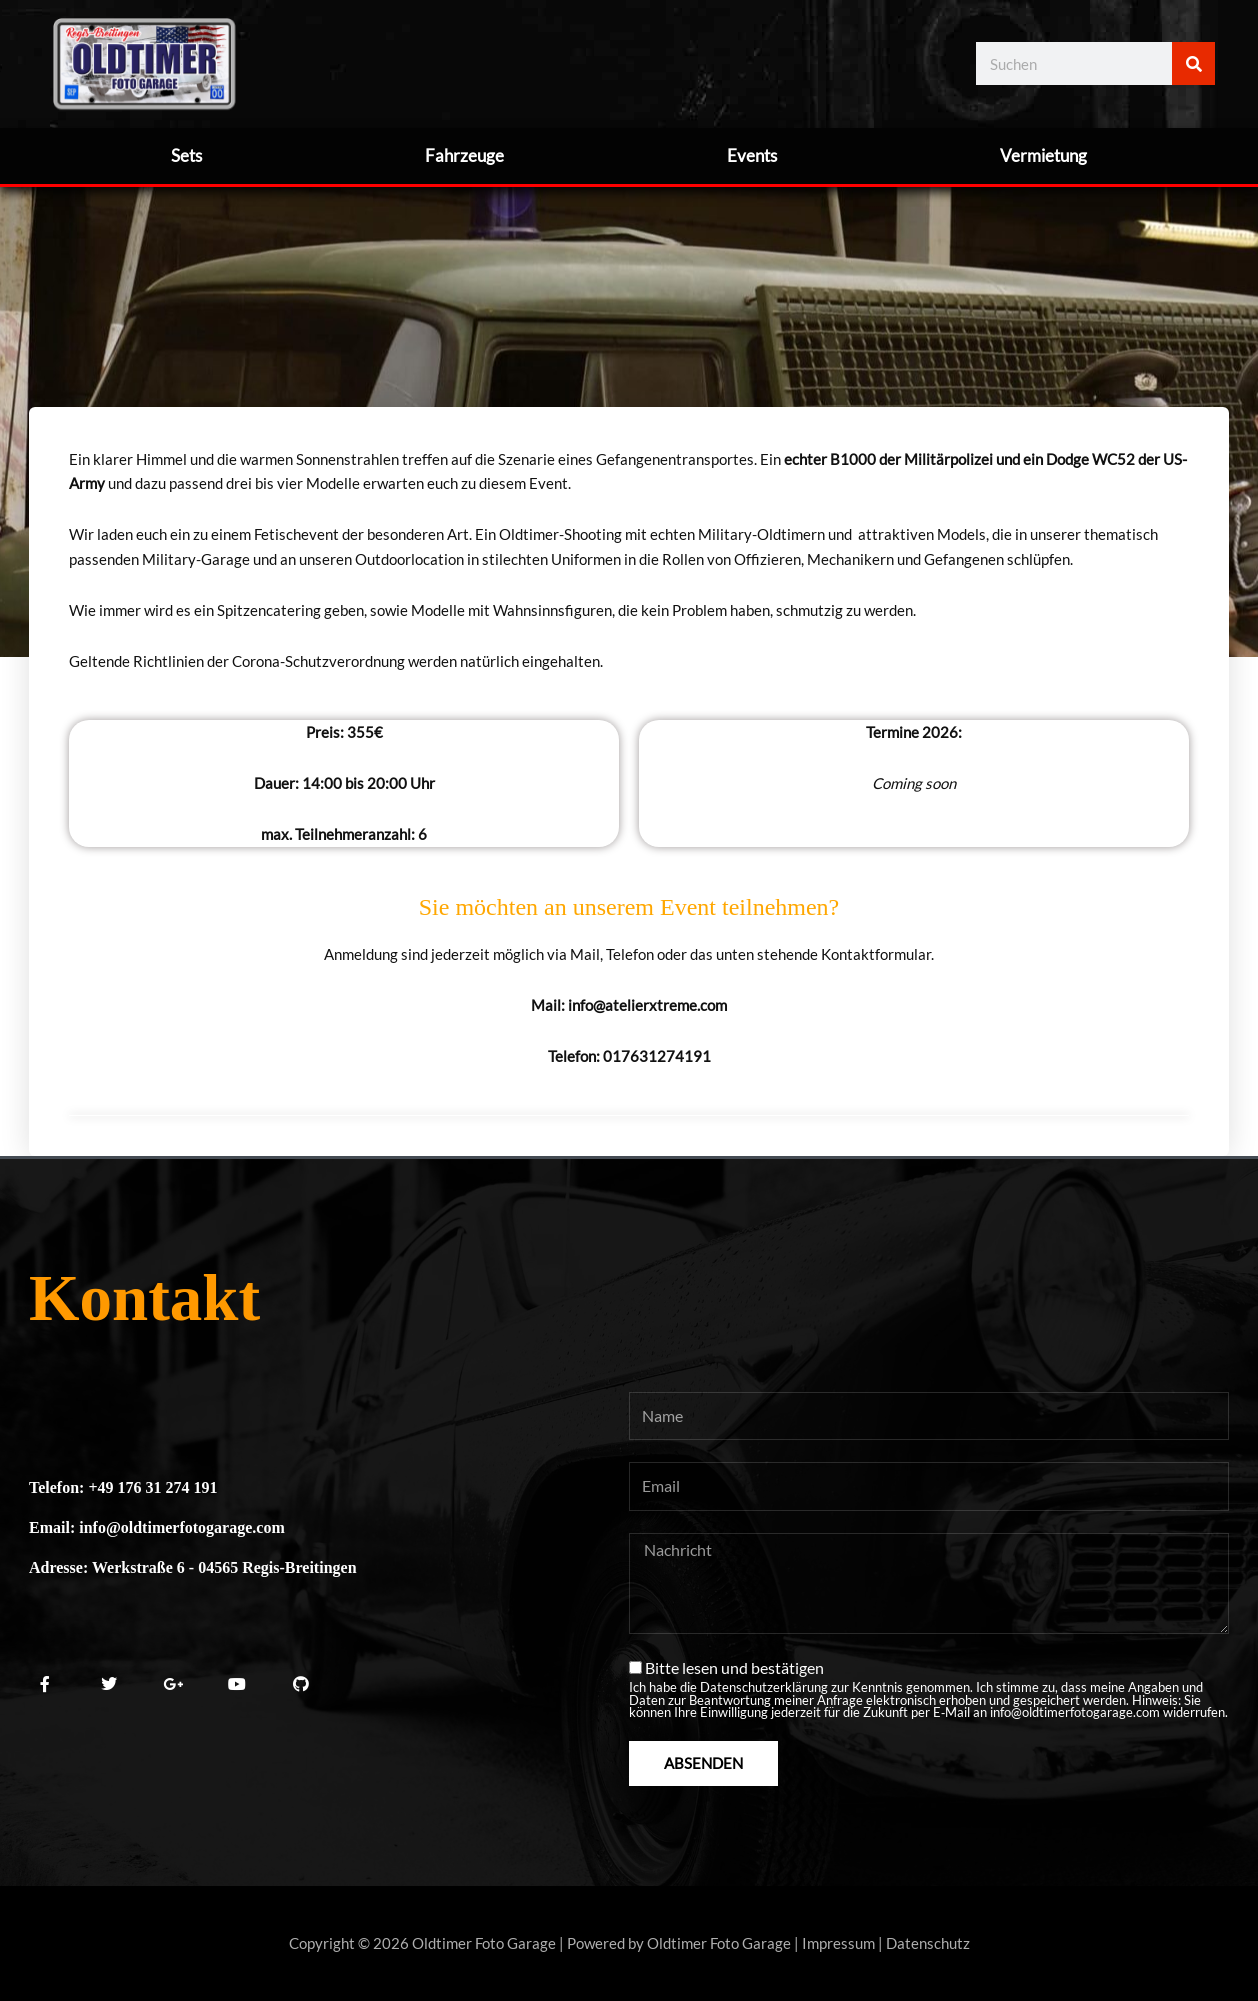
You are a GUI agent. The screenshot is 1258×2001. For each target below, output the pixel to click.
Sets (186, 155)
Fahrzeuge (464, 155)
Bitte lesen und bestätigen (929, 1688)
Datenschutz (928, 1943)
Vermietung (1043, 155)
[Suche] (1193, 63)
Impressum (838, 1943)
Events (752, 155)
